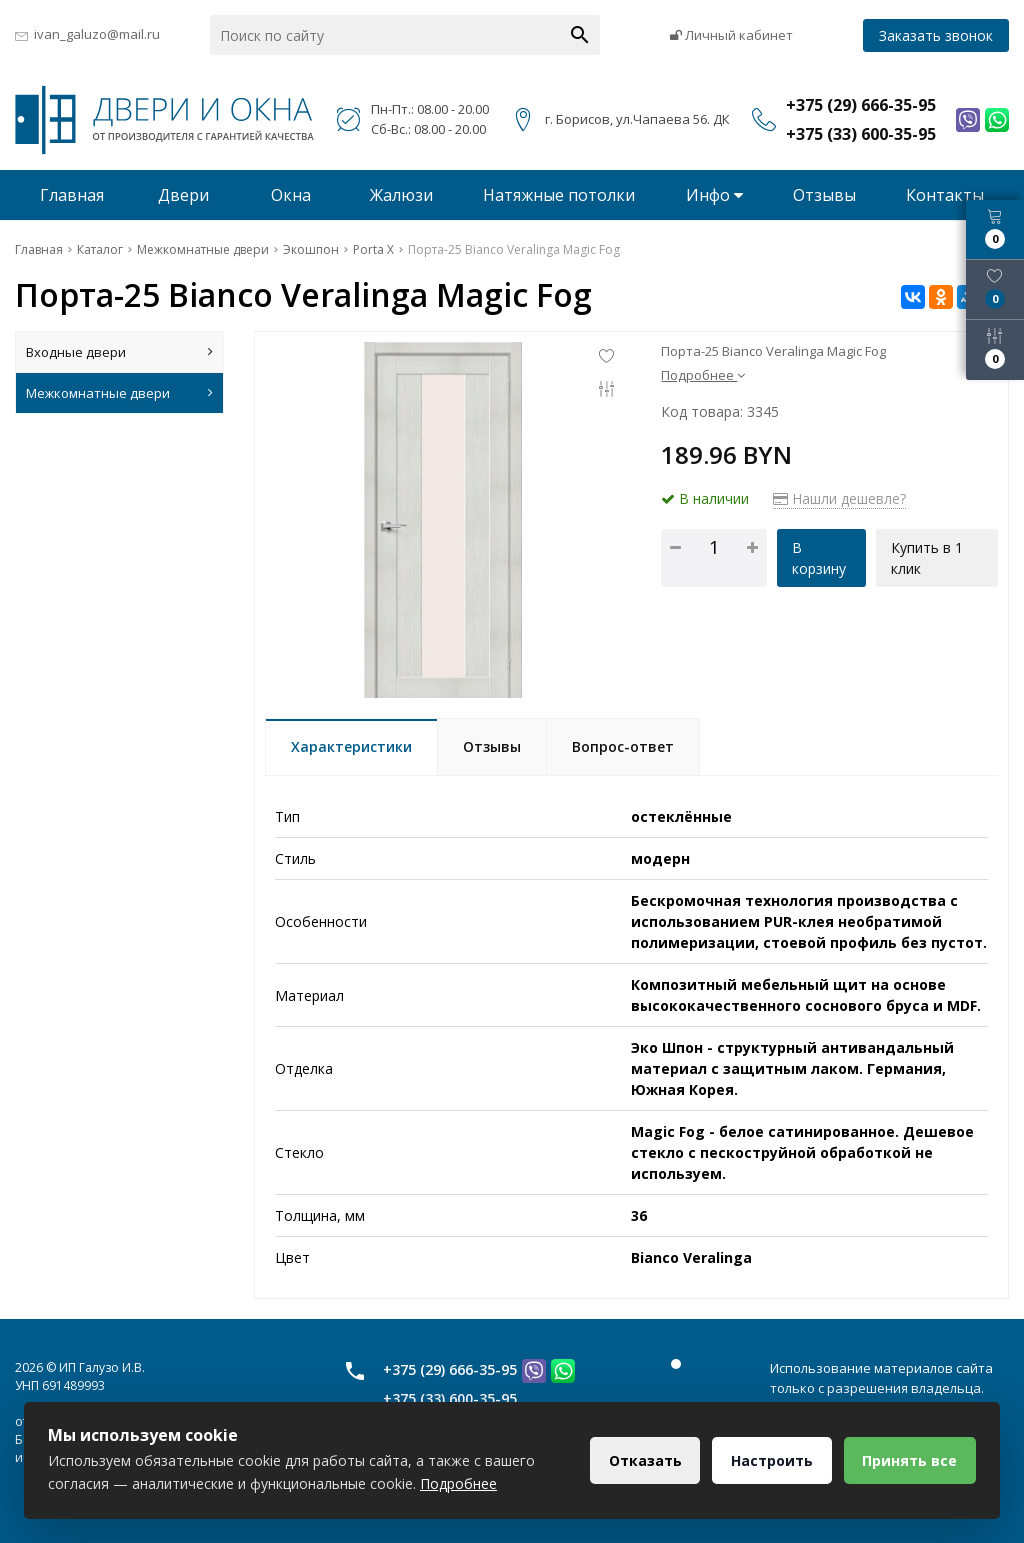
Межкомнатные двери (119, 393)
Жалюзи (401, 195)
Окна (291, 195)
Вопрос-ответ (623, 746)
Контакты (945, 195)
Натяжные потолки (559, 195)
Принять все (909, 1460)
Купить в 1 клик (927, 558)
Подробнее (703, 375)
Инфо (714, 195)
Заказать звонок (936, 35)
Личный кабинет (731, 35)
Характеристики (351, 746)
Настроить (771, 1460)
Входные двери (119, 352)
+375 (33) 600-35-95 (450, 1398)
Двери (183, 195)
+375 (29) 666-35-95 (450, 1369)
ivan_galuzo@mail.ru (97, 34)
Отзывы (824, 195)
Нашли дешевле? (839, 498)
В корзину (819, 558)
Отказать (643, 1460)
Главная (72, 195)
